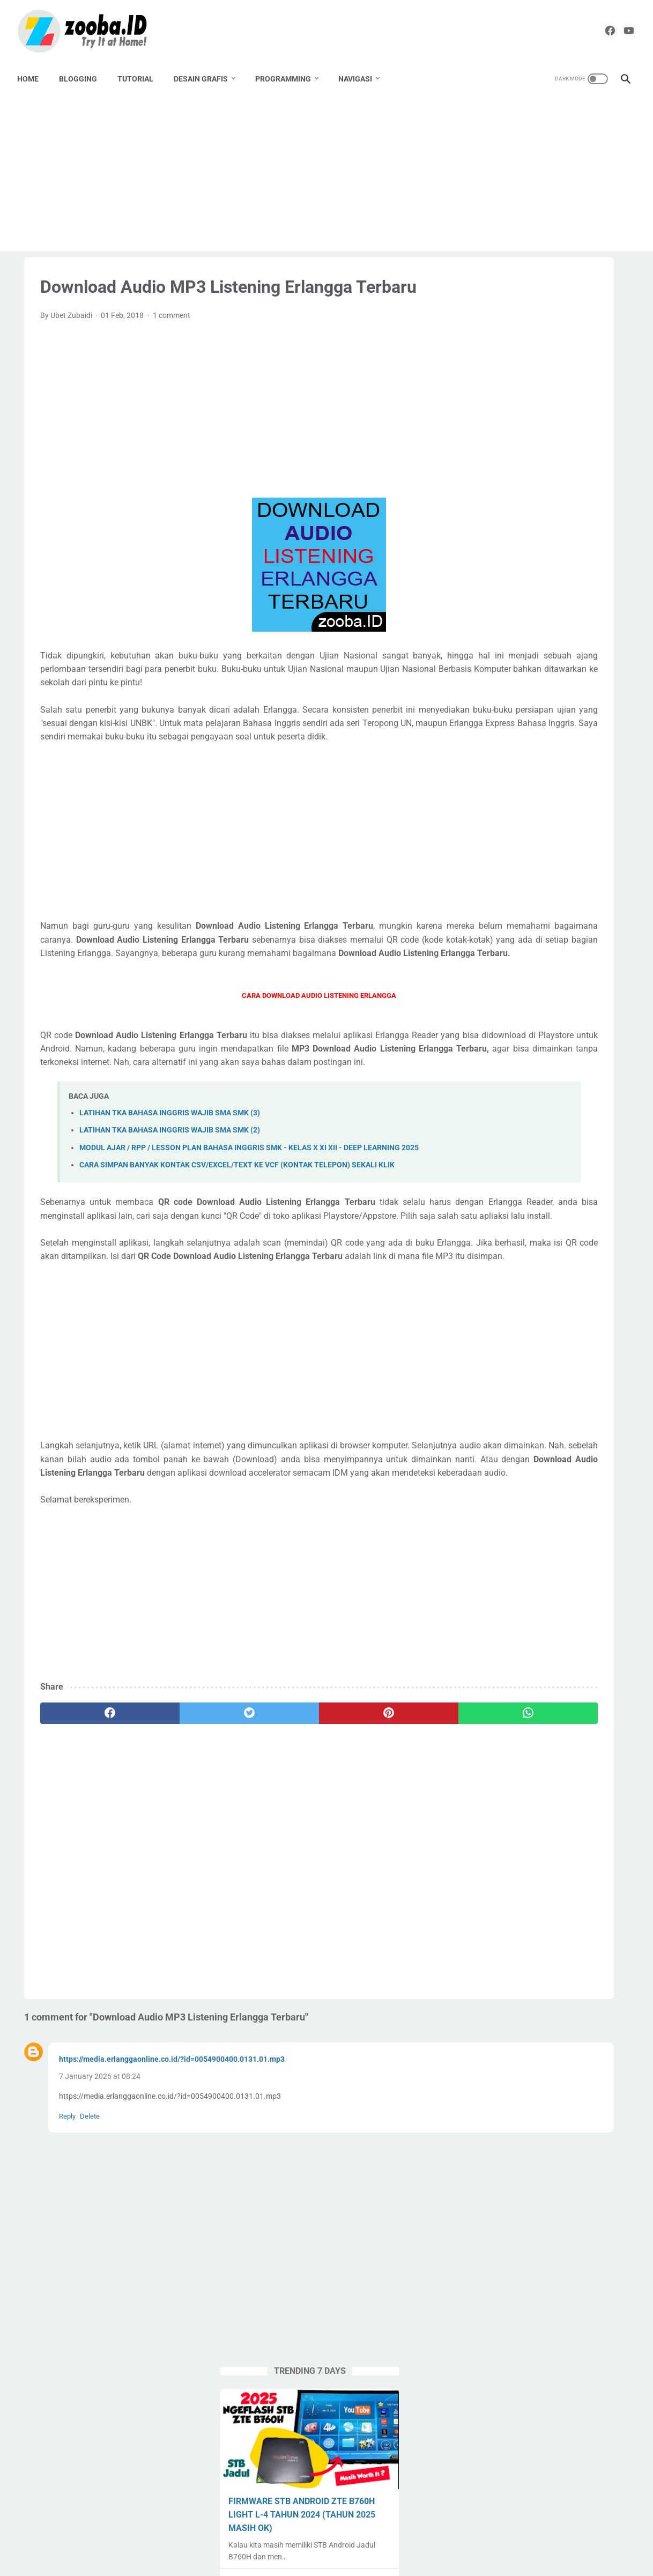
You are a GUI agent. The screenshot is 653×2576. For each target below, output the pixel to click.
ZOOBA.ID (325, 2559)
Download (575, 878)
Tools (533, 1042)
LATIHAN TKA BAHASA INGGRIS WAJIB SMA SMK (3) (169, 1222)
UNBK (521, 1062)
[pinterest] (273, 1901)
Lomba (588, 919)
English (525, 898)
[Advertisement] (326, 173)
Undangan (561, 1062)
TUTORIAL (142, 75)
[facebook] (592, 29)
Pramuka (539, 980)
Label (523, 919)
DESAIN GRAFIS (208, 75)
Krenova (487, 919)
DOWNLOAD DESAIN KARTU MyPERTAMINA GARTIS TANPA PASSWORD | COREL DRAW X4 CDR (543, 490)
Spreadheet (492, 1042)
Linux (554, 919)
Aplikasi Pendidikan (545, 837)
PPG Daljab (492, 980)
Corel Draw (491, 878)
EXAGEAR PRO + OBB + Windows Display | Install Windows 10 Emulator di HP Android (548, 731)
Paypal (512, 940)
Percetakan (602, 940)
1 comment (171, 357)
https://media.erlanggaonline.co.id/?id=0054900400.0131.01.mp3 (172, 2246)
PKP (480, 960)
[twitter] (180, 1901)
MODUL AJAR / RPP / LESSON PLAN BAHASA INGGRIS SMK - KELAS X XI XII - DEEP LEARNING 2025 (547, 651)
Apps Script (492, 858)
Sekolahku (584, 980)
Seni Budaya (494, 1001)
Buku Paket (586, 858)
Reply (67, 2304)
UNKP (602, 1062)
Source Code (586, 1021)
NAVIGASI (362, 75)
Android (486, 837)
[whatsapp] (366, 1901)
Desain (534, 878)
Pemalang (553, 940)
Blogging (539, 858)
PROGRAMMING (290, 75)
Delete (90, 2304)
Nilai (480, 940)
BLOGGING (85, 75)
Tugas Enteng (577, 1042)
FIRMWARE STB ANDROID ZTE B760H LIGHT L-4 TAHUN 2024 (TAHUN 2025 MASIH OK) (536, 410)
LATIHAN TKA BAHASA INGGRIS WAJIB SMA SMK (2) (169, 1239)
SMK (564, 1001)
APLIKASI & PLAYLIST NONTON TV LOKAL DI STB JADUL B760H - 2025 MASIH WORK (545, 570)
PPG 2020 (564, 960)
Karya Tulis (568, 898)
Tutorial (486, 1062)
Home (35, 75)
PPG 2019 (518, 960)
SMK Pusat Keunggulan (512, 1021)
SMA (535, 1001)
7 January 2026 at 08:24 (99, 2264)
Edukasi (486, 898)
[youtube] (617, 29)
